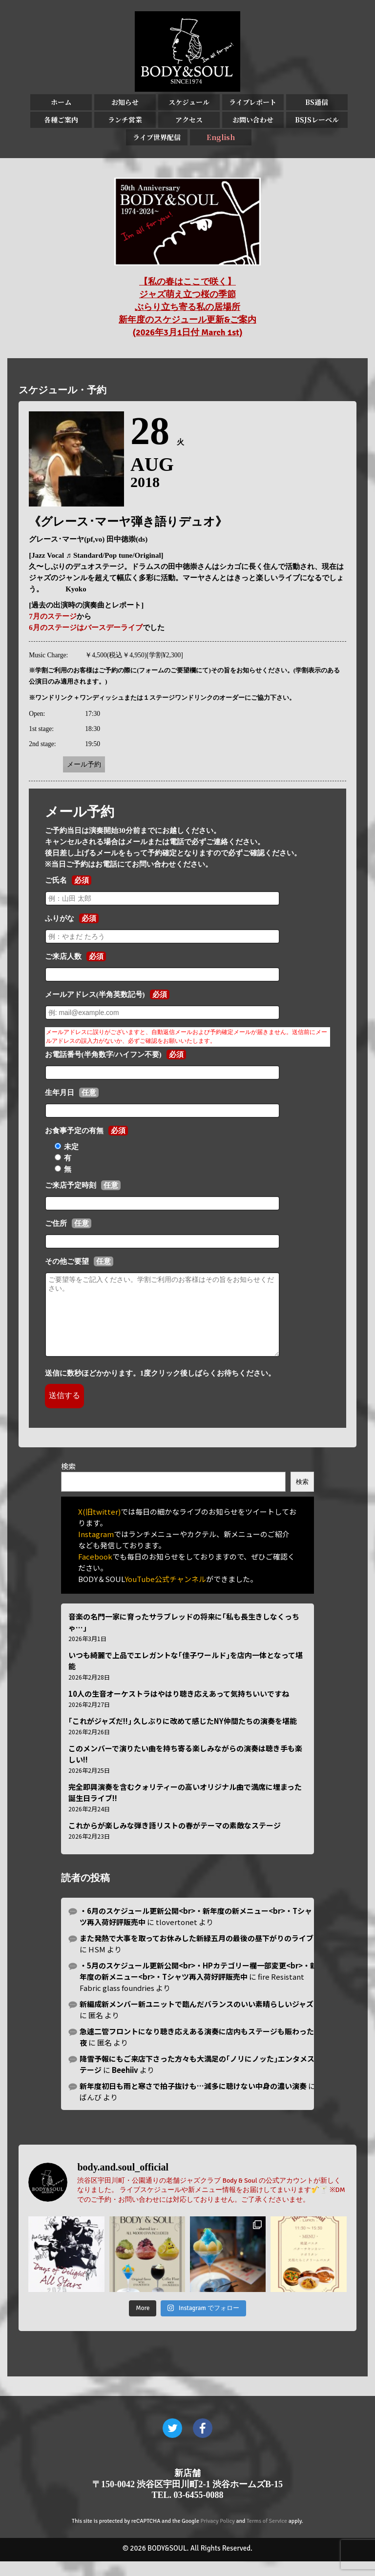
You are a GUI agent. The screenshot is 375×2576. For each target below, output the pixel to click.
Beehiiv (125, 2084)
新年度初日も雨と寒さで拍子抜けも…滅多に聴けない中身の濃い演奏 (193, 2100)
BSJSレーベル (317, 119)
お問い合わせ (252, 119)
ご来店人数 (63, 956)
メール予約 (84, 764)
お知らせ (125, 102)
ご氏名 (56, 880)
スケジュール (188, 102)
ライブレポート (252, 102)
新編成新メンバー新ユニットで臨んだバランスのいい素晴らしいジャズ (196, 2018)
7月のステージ (53, 616)
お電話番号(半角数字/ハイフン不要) (103, 1054)
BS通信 (316, 102)
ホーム (61, 102)
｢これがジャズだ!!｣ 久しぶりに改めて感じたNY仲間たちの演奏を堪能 (182, 1735)
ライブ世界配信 (157, 137)
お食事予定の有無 (74, 1131)
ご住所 (56, 1223)
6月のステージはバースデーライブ (86, 627)
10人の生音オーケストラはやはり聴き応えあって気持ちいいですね (178, 1708)
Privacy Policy (218, 2535)
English (221, 137)
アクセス (189, 119)
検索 (68, 1481)
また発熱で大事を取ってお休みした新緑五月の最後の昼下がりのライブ (196, 1952)
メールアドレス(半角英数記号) (95, 994)
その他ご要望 (67, 1261)
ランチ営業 (125, 119)
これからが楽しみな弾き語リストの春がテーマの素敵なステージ (174, 1840)
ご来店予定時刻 (70, 1185)
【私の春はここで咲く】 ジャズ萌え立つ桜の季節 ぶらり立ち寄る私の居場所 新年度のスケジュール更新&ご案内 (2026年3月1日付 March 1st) (187, 307)
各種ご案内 (61, 119)
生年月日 (59, 1092)
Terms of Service (267, 2535)
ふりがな (59, 918)
